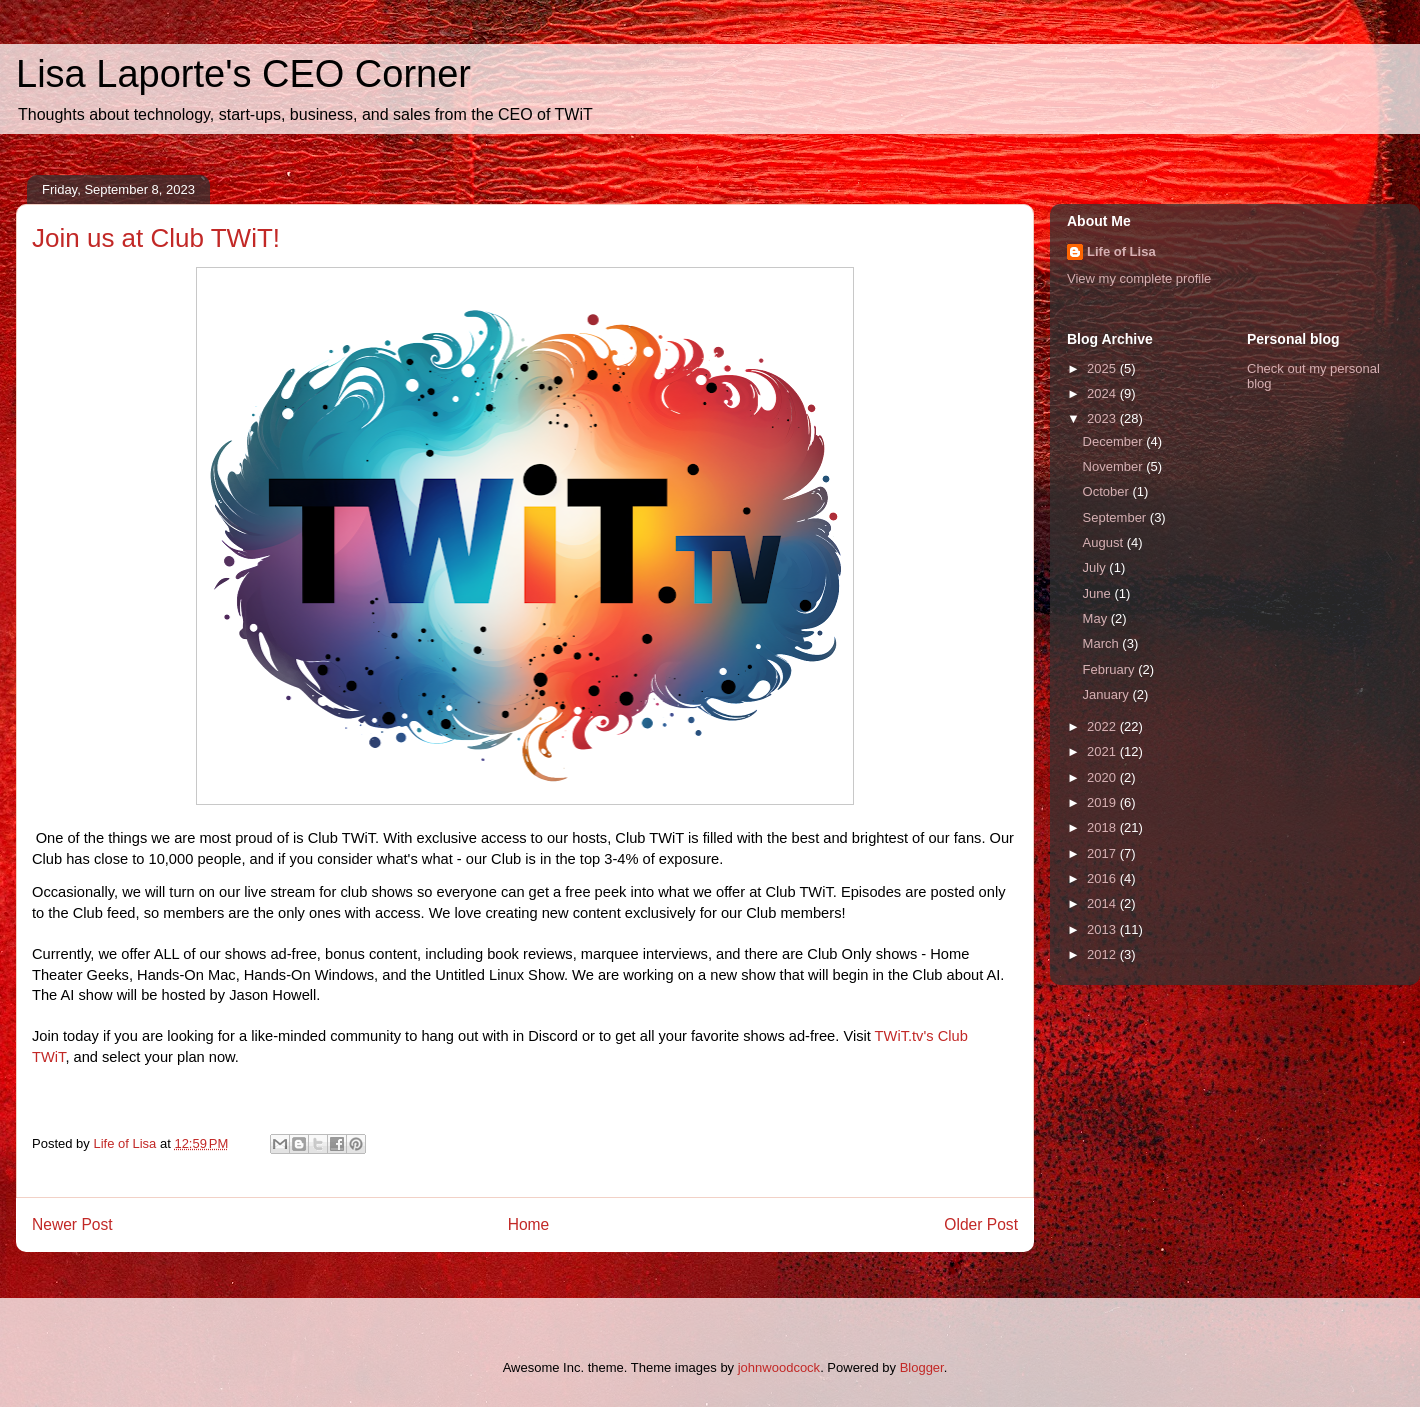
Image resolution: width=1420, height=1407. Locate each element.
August (1105, 542)
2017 (1103, 853)
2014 (1103, 903)
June (1099, 593)
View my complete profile (1139, 278)
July (1096, 567)
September (1116, 517)
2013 (1103, 929)
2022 (1103, 726)
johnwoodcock (779, 1367)
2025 (1103, 368)
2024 (1103, 393)
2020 (1103, 777)
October (1108, 491)
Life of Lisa (1121, 251)
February (1111, 669)
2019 (1103, 802)
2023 (1103, 418)
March (1103, 643)
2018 (1103, 827)
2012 (1103, 954)
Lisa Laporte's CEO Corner (243, 74)
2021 (1103, 751)
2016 (1103, 878)
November (1115, 466)
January (1108, 694)
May (1097, 618)
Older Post (981, 1224)
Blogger (922, 1367)
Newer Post (72, 1224)
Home (529, 1224)
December (1115, 441)
